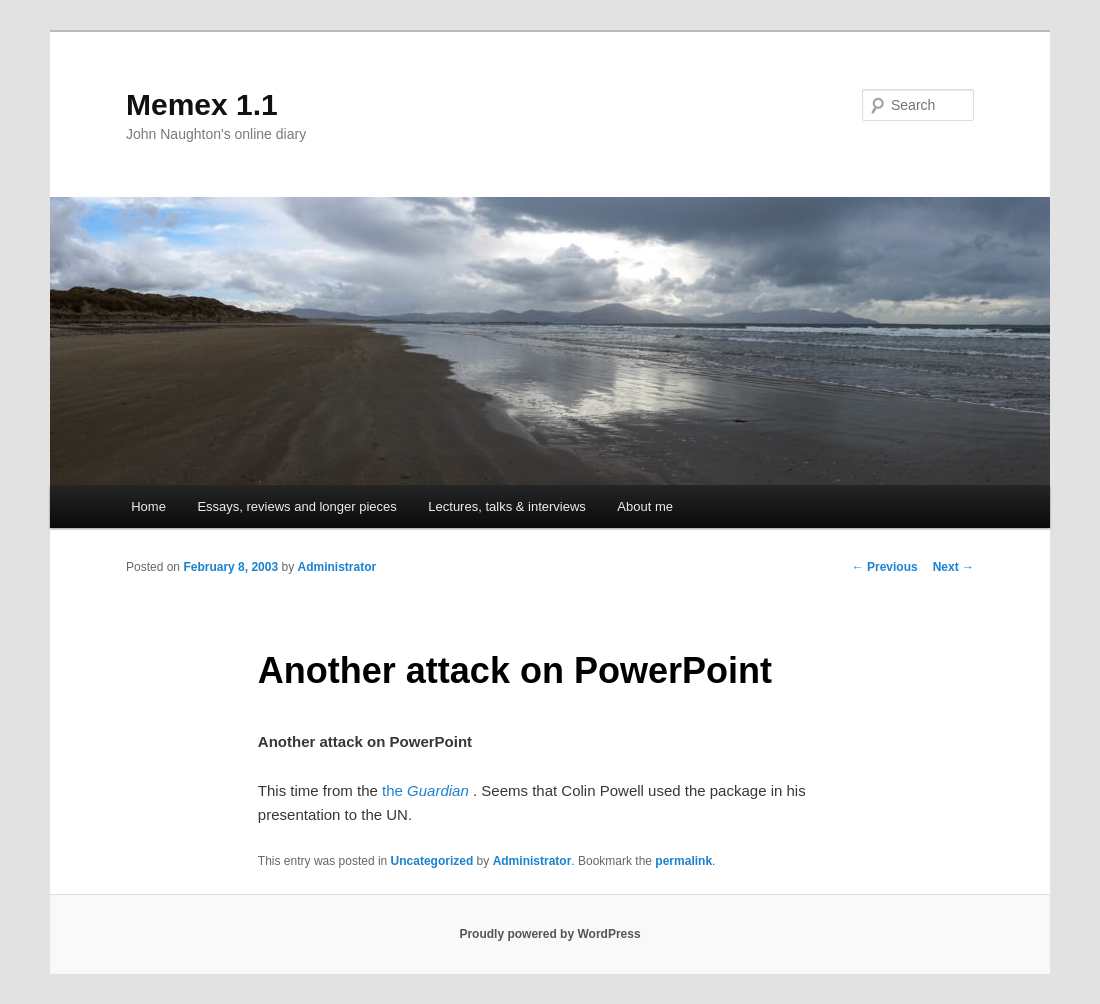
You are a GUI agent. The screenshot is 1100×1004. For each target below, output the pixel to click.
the (425, 790)
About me (645, 506)
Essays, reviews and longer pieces (296, 506)
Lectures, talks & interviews (507, 506)
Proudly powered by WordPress (549, 934)
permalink (683, 861)
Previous (885, 567)
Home (148, 506)
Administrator (336, 567)
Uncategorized (432, 861)
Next (953, 567)
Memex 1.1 (202, 104)
